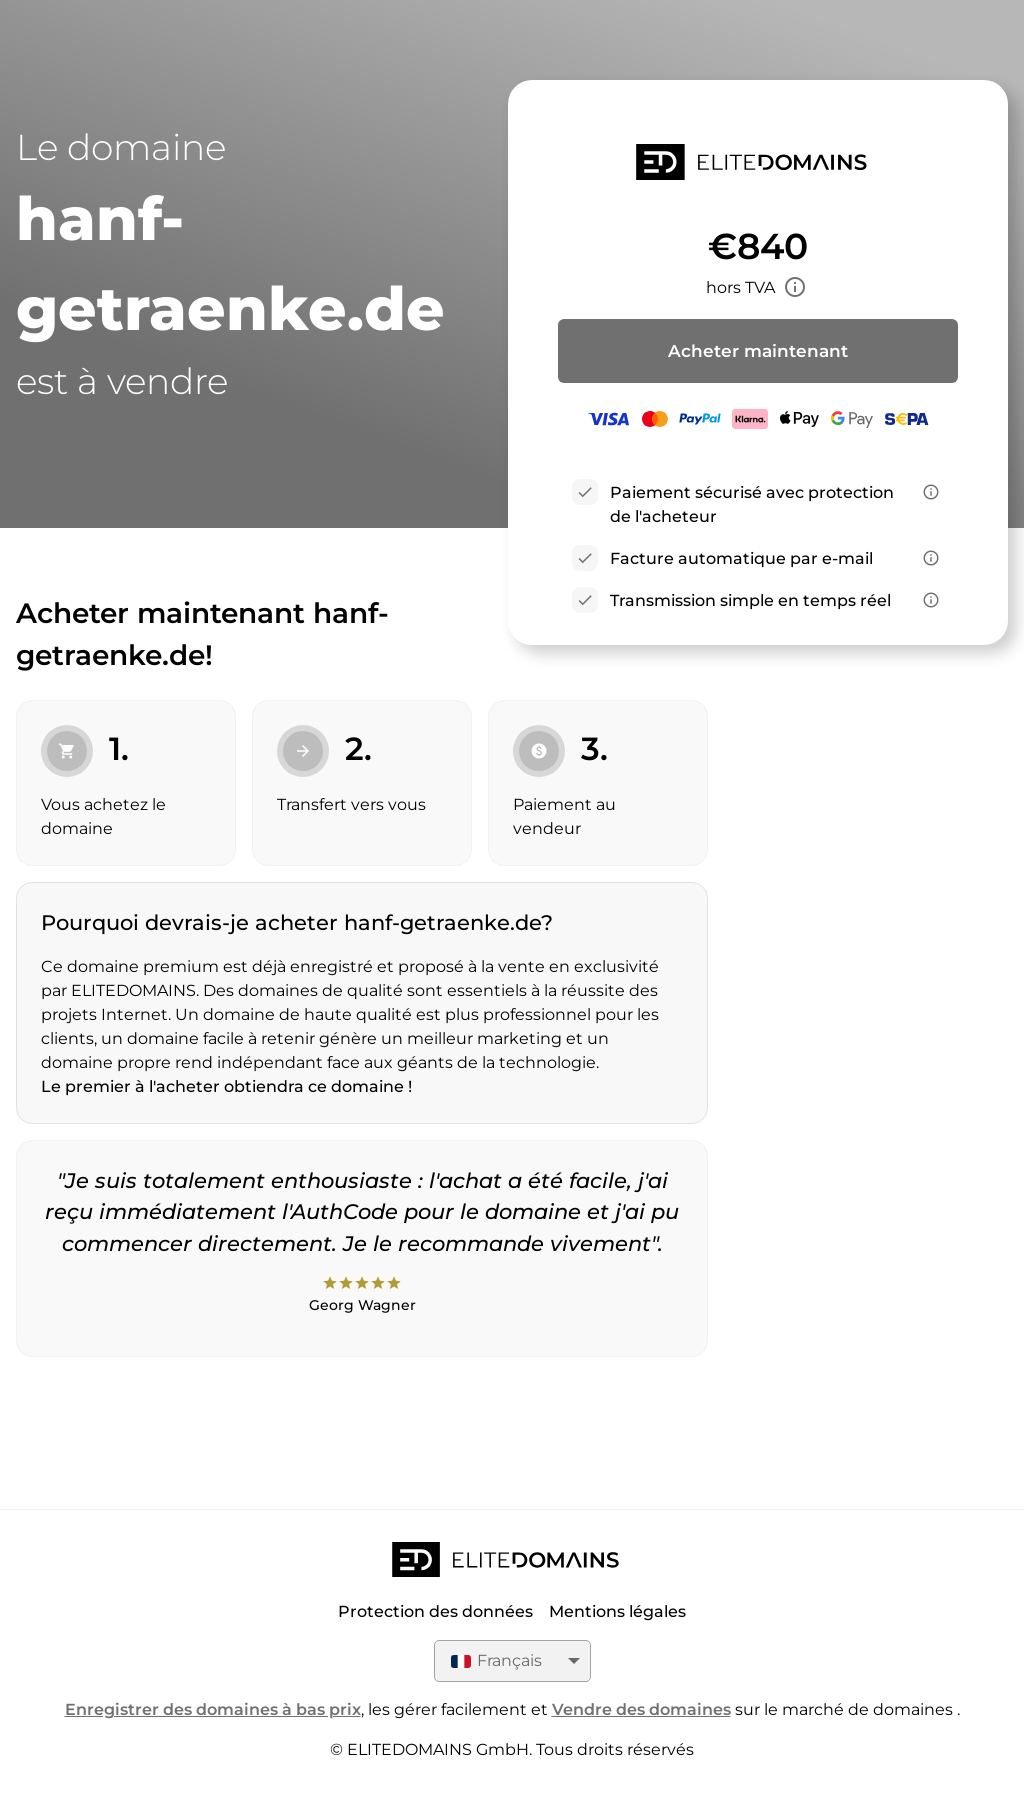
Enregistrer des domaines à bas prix (213, 1709)
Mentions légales (617, 1611)
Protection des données (435, 1611)
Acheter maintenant (758, 351)
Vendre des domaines (641, 1709)
